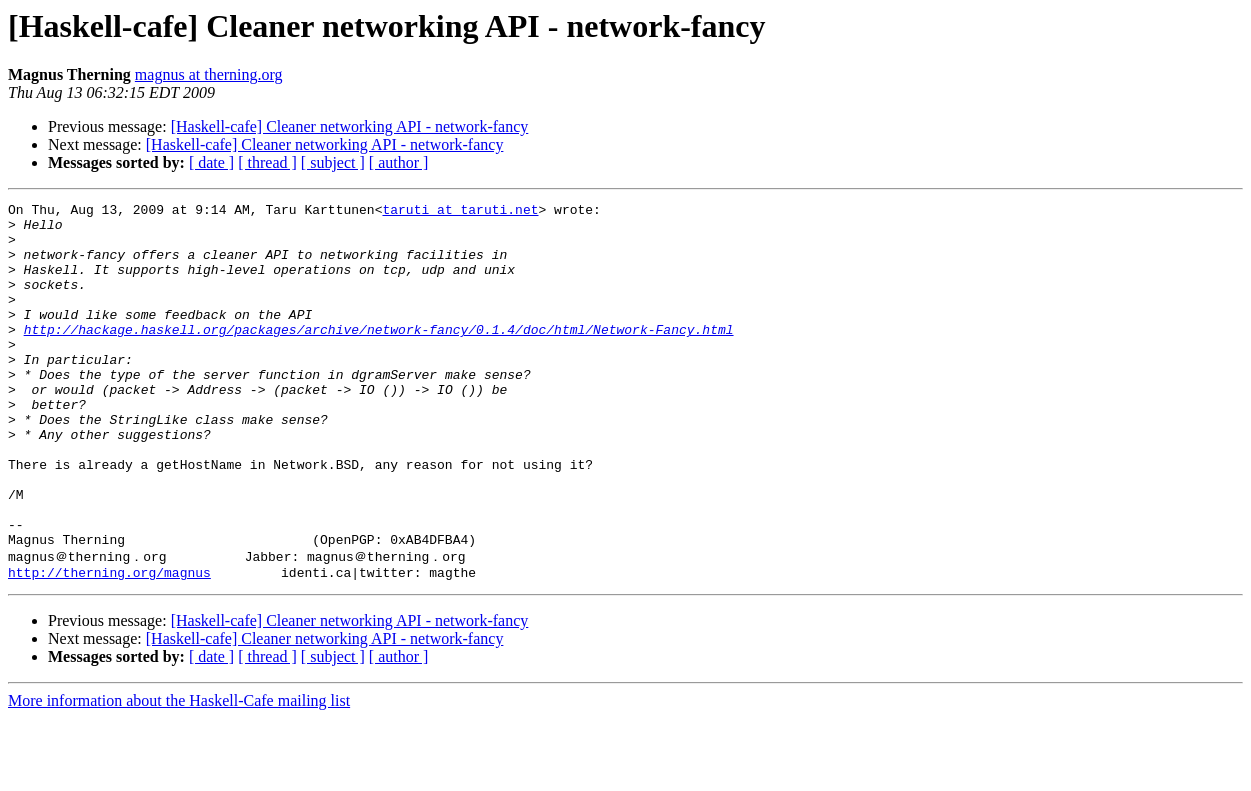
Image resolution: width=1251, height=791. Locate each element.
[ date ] (211, 162)
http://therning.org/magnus (109, 645)
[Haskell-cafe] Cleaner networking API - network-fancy (350, 126)
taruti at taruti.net (460, 212)
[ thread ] (267, 162)
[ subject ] (333, 162)
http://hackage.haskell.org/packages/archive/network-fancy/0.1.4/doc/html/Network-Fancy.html (379, 356)
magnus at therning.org (209, 74)
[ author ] (399, 162)
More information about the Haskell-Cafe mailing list (179, 773)
